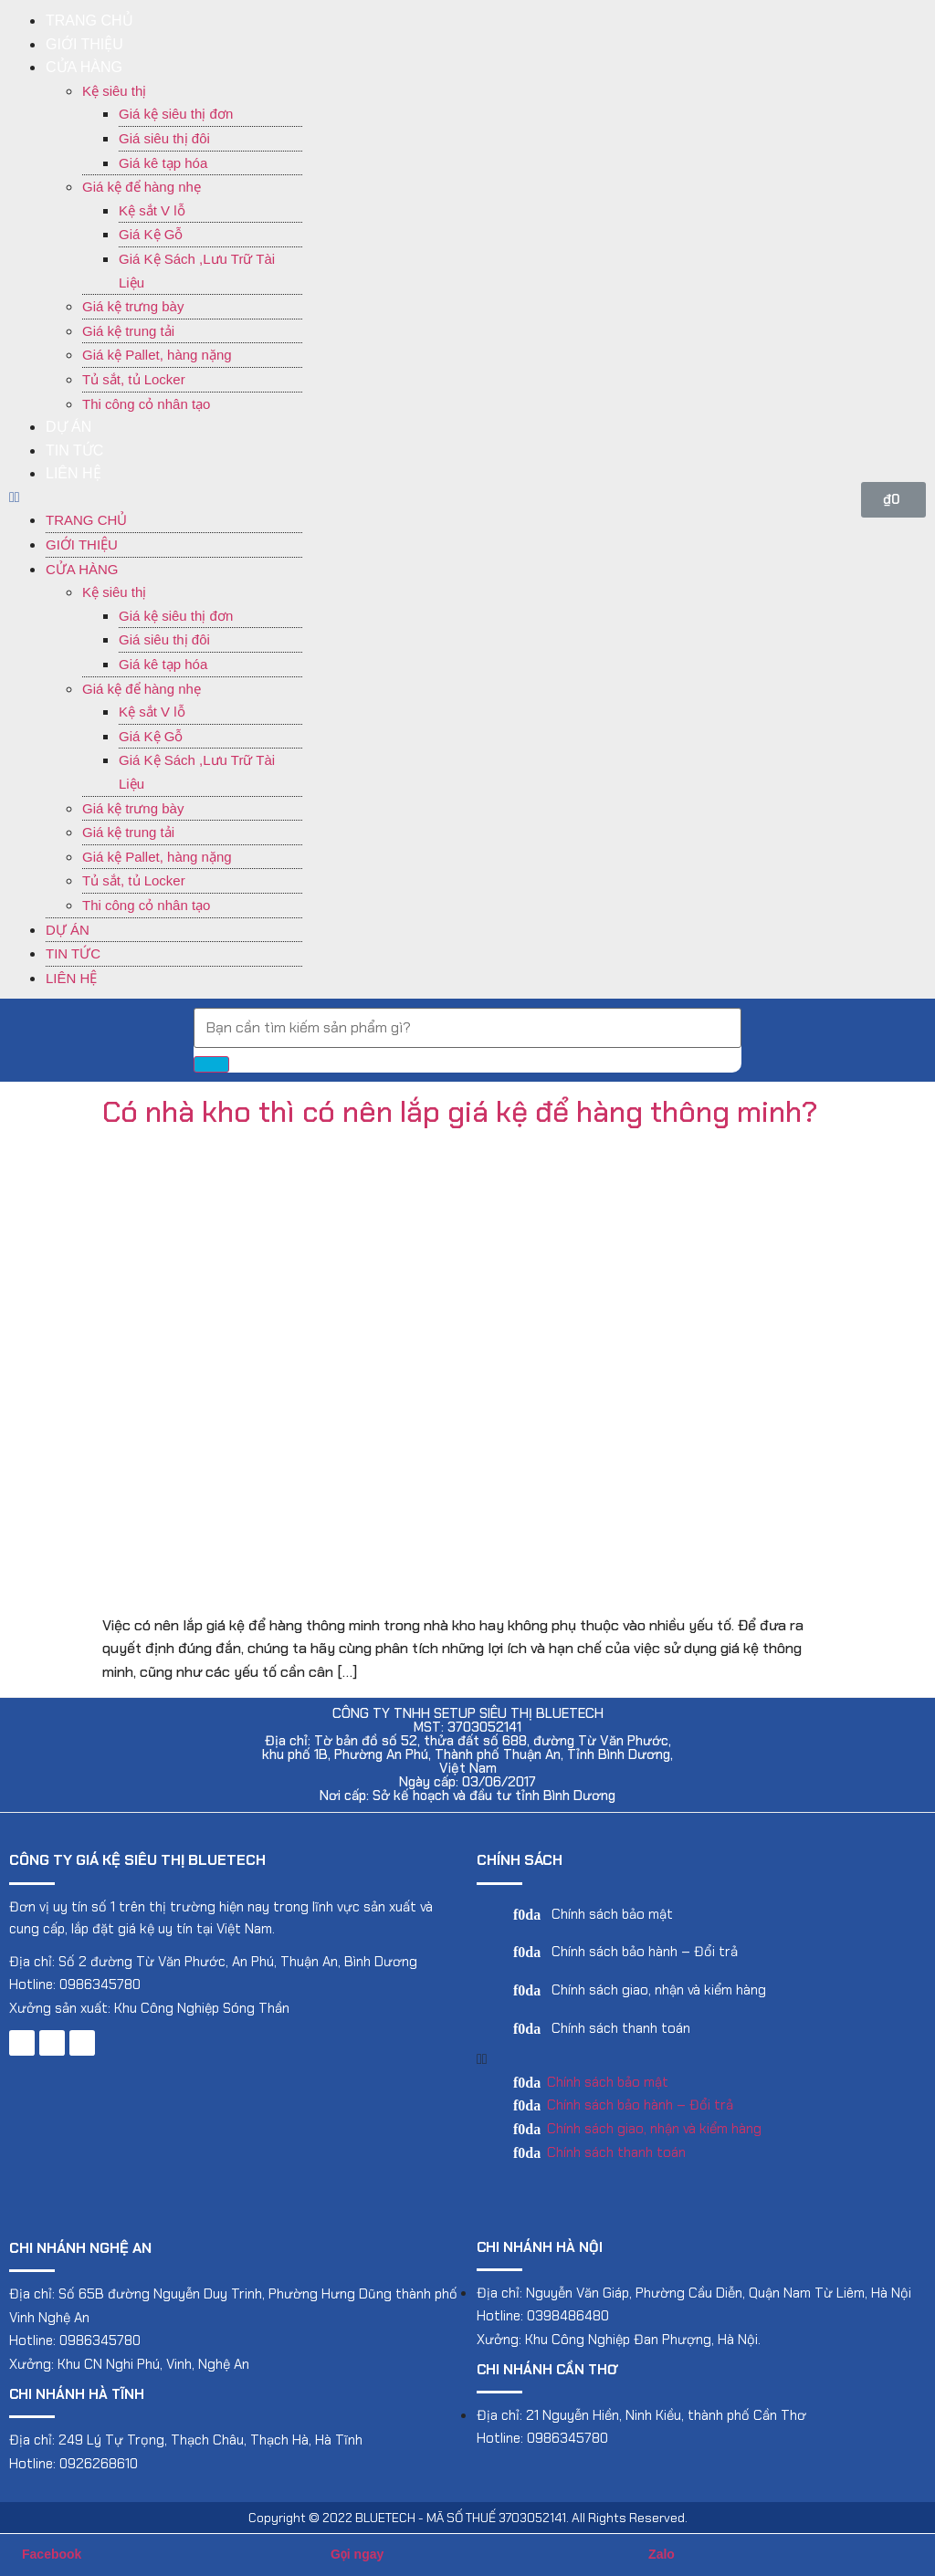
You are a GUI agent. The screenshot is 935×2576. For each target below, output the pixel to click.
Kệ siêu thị (114, 91)
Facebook (51, 2554)
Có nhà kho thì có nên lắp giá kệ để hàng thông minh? (460, 1112)
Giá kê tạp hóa (163, 163)
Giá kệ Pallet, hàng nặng (157, 354)
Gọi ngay (357, 2554)
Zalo (661, 2554)
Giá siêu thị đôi (164, 138)
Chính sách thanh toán (621, 2028)
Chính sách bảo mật (612, 1914)
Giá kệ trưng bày (133, 306)
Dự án (68, 427)
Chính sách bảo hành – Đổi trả (645, 1951)
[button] (155, 497)
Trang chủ (89, 20)
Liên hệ (73, 473)
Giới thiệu (84, 44)
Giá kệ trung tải (128, 331)
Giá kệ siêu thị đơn (176, 113)
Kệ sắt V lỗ (152, 210)
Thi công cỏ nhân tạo (146, 404)
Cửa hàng (84, 67)
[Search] (211, 1064)
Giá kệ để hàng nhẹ (141, 186)
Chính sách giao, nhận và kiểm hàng (659, 1990)
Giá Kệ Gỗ (151, 234)
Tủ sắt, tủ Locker (133, 379)
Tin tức (74, 450)
